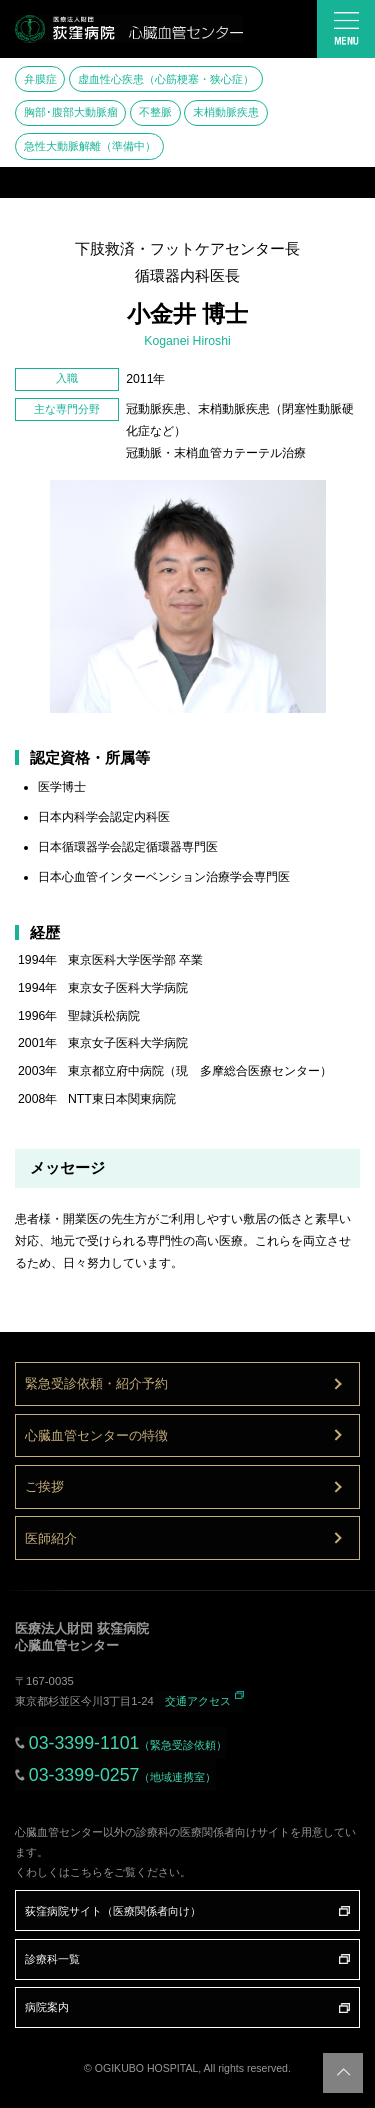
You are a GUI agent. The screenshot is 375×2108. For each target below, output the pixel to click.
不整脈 (155, 112)
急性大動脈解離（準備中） (90, 146)
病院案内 (47, 2007)
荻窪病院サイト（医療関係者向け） (113, 1911)
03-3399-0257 (123, 1775)
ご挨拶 (44, 1486)
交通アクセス (198, 1701)
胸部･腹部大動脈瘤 (71, 112)
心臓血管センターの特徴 (96, 1435)
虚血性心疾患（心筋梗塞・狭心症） (166, 79)
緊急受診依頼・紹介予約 (96, 1383)
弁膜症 (40, 79)
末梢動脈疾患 (226, 112)
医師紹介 (51, 1538)
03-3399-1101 (128, 1743)
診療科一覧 (52, 1959)
